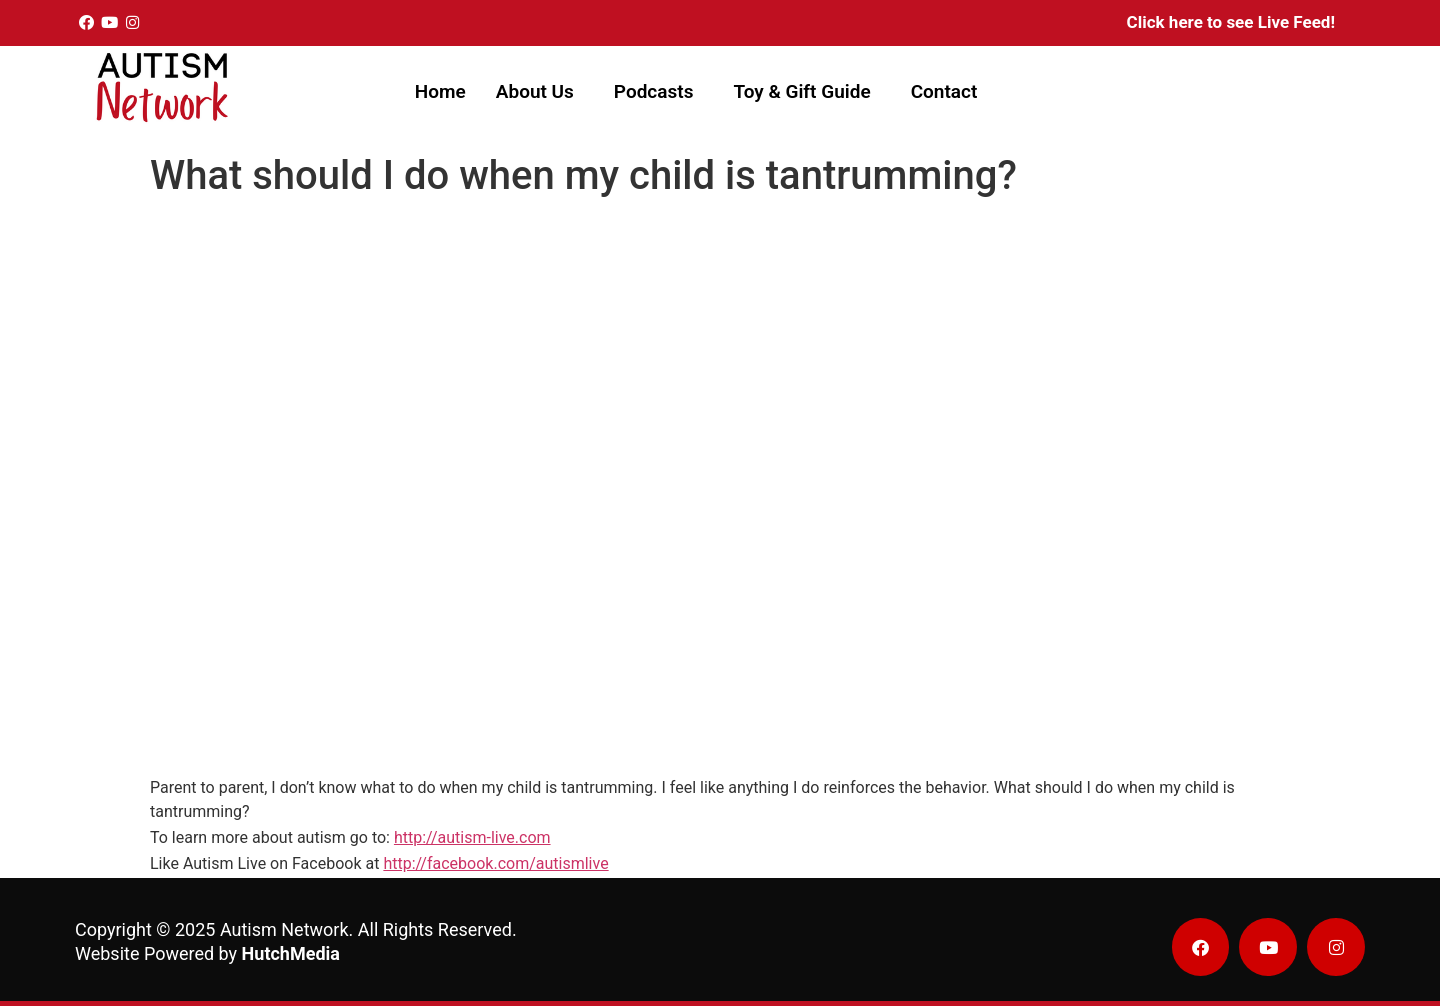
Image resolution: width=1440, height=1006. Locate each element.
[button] (540, 91)
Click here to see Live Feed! (1231, 22)
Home (440, 91)
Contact (944, 91)
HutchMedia (291, 953)
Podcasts (654, 91)
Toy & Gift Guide (801, 91)
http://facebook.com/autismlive (495, 863)
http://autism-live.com (472, 837)
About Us (535, 91)
